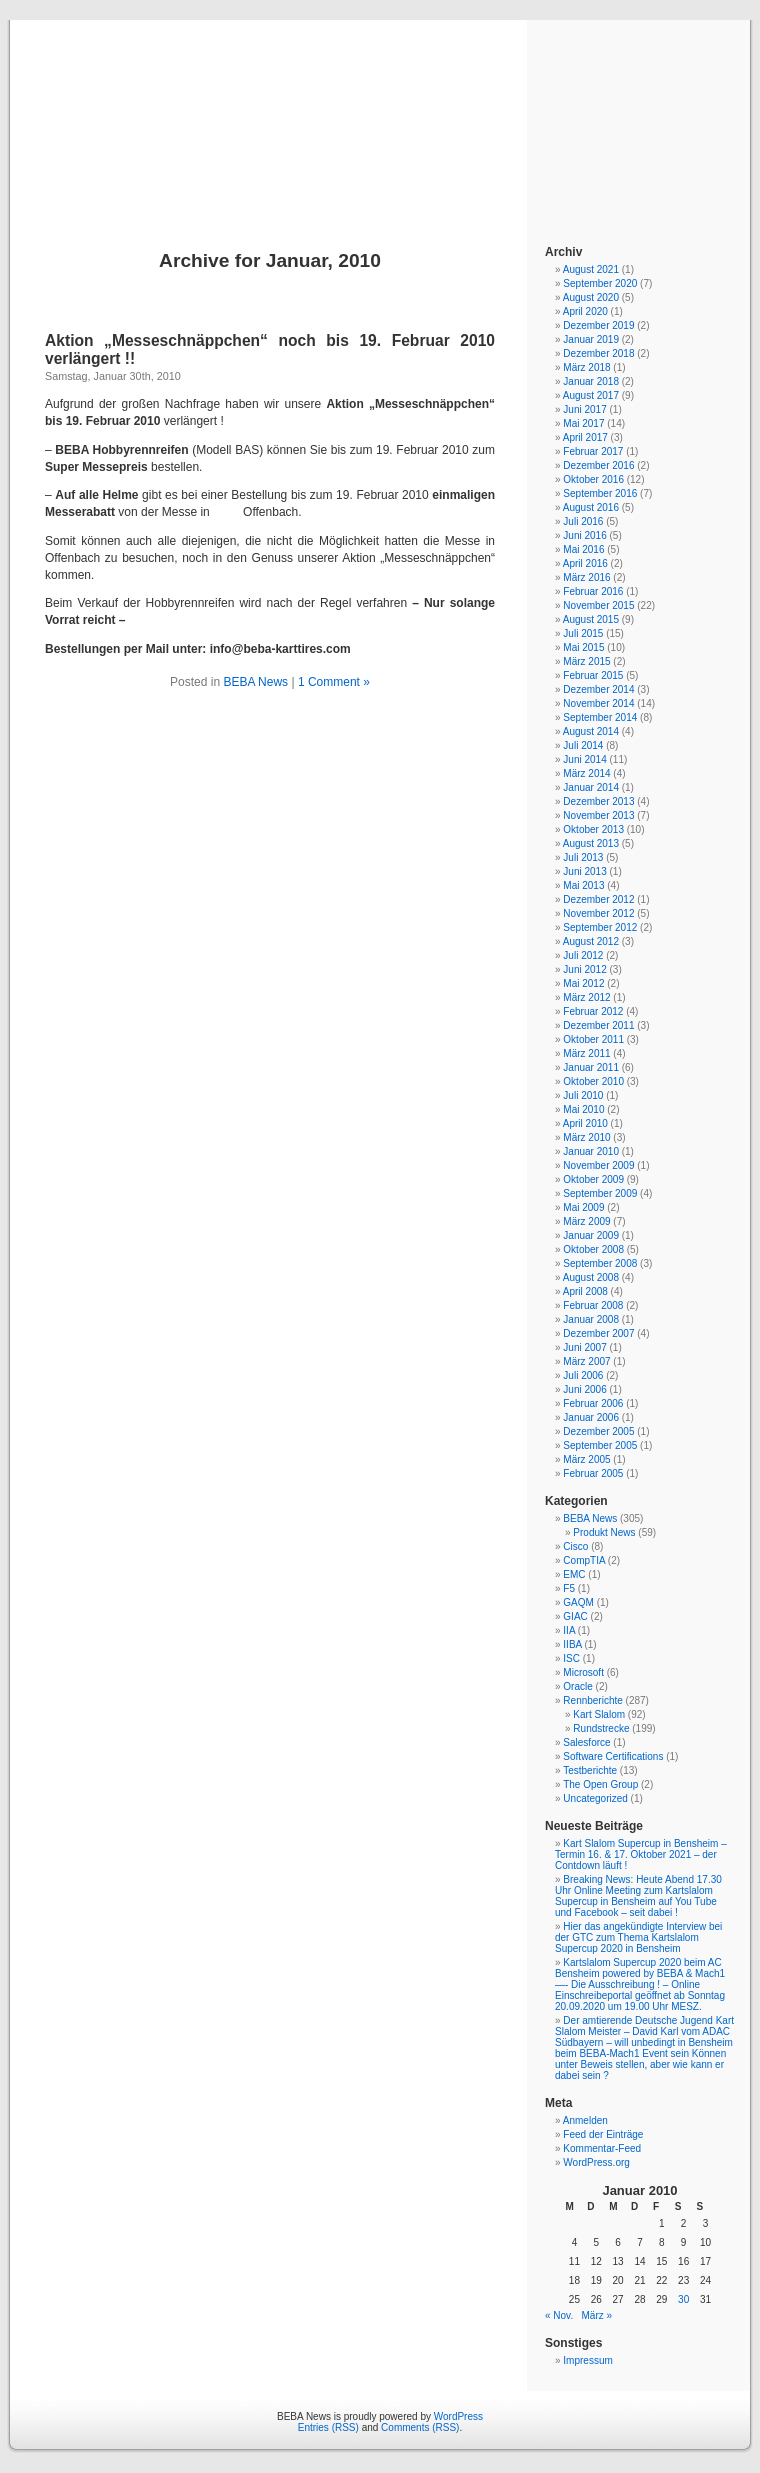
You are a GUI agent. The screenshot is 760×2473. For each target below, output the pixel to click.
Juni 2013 (584, 871)
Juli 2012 (583, 955)
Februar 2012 (593, 1011)
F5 (569, 1588)
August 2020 (591, 297)
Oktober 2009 (593, 1179)
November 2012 (598, 913)
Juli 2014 (583, 745)
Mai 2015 (583, 647)
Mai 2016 (583, 549)
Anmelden (585, 2120)
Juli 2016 (583, 521)
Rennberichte (592, 1700)
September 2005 (600, 1445)
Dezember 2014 (598, 689)
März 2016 (586, 577)
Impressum (587, 2360)
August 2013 (591, 843)
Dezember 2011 (598, 1025)
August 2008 (591, 1277)
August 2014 (591, 731)
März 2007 (586, 1361)
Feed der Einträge (603, 2134)
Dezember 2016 (598, 465)
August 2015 (591, 619)
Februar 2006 (593, 1403)
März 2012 (586, 997)
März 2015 (586, 661)
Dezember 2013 (598, 801)
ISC (571, 1658)
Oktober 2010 (593, 1081)
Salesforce (586, 1742)
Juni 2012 (584, 969)
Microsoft (583, 1672)
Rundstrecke (601, 1728)
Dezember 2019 (598, 325)
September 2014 (600, 717)
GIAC (575, 1616)
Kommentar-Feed (602, 2148)
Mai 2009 (583, 1207)
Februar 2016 (593, 591)
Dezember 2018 (598, 353)
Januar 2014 (591, 787)
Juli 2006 (583, 1375)
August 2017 (591, 395)
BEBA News (379, 112)
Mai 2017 (583, 423)
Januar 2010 (591, 1151)
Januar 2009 (591, 1235)
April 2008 (585, 1291)
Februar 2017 (593, 451)
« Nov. (559, 2315)
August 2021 (591, 269)
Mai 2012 (583, 983)
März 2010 (586, 1137)
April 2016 (585, 563)
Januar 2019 (591, 339)
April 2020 (585, 311)
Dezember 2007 (598, 1333)
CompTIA (584, 1560)
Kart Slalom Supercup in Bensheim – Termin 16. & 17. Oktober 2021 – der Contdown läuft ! (641, 1854)
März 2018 (586, 367)
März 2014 (586, 773)
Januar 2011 (591, 1067)
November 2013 (598, 815)
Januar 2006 (591, 1417)
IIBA (572, 1644)
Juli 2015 (583, 633)
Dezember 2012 (598, 899)
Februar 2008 (593, 1305)
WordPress (458, 2416)
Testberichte (590, 1770)
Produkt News (604, 1532)
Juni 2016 (584, 535)
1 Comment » (334, 682)
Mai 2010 (583, 1109)
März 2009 (586, 1221)
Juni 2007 (584, 1347)
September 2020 (600, 283)
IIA (569, 1630)
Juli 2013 (583, 857)
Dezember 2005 (598, 1431)
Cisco (575, 1546)
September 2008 (600, 1263)
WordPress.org (596, 2162)
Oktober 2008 (593, 1249)
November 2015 (598, 605)
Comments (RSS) (420, 2427)
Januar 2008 (591, 1319)
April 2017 (585, 437)
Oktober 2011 (593, 1039)
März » (597, 2315)
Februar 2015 (593, 675)
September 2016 (600, 493)
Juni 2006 (584, 1389)
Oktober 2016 (593, 479)
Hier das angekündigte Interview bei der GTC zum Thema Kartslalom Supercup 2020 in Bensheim (638, 1937)
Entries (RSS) (328, 2427)
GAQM (578, 1602)
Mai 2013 (583, 885)
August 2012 (591, 941)
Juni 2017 (584, 409)
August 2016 (591, 507)
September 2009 (600, 1193)
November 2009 (598, 1165)
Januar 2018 (591, 381)
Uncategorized (595, 1798)
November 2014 (598, 703)
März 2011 (586, 1053)
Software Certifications (613, 1756)
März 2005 (586, 1459)
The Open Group (600, 1784)
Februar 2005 (593, 1473)
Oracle (577, 1686)
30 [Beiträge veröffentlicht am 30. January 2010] (683, 2299)
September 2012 (600, 927)
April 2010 (585, 1123)
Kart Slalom (599, 1714)
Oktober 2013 (593, 829)
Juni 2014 (584, 759)
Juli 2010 (583, 1095)
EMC (574, 1574)
